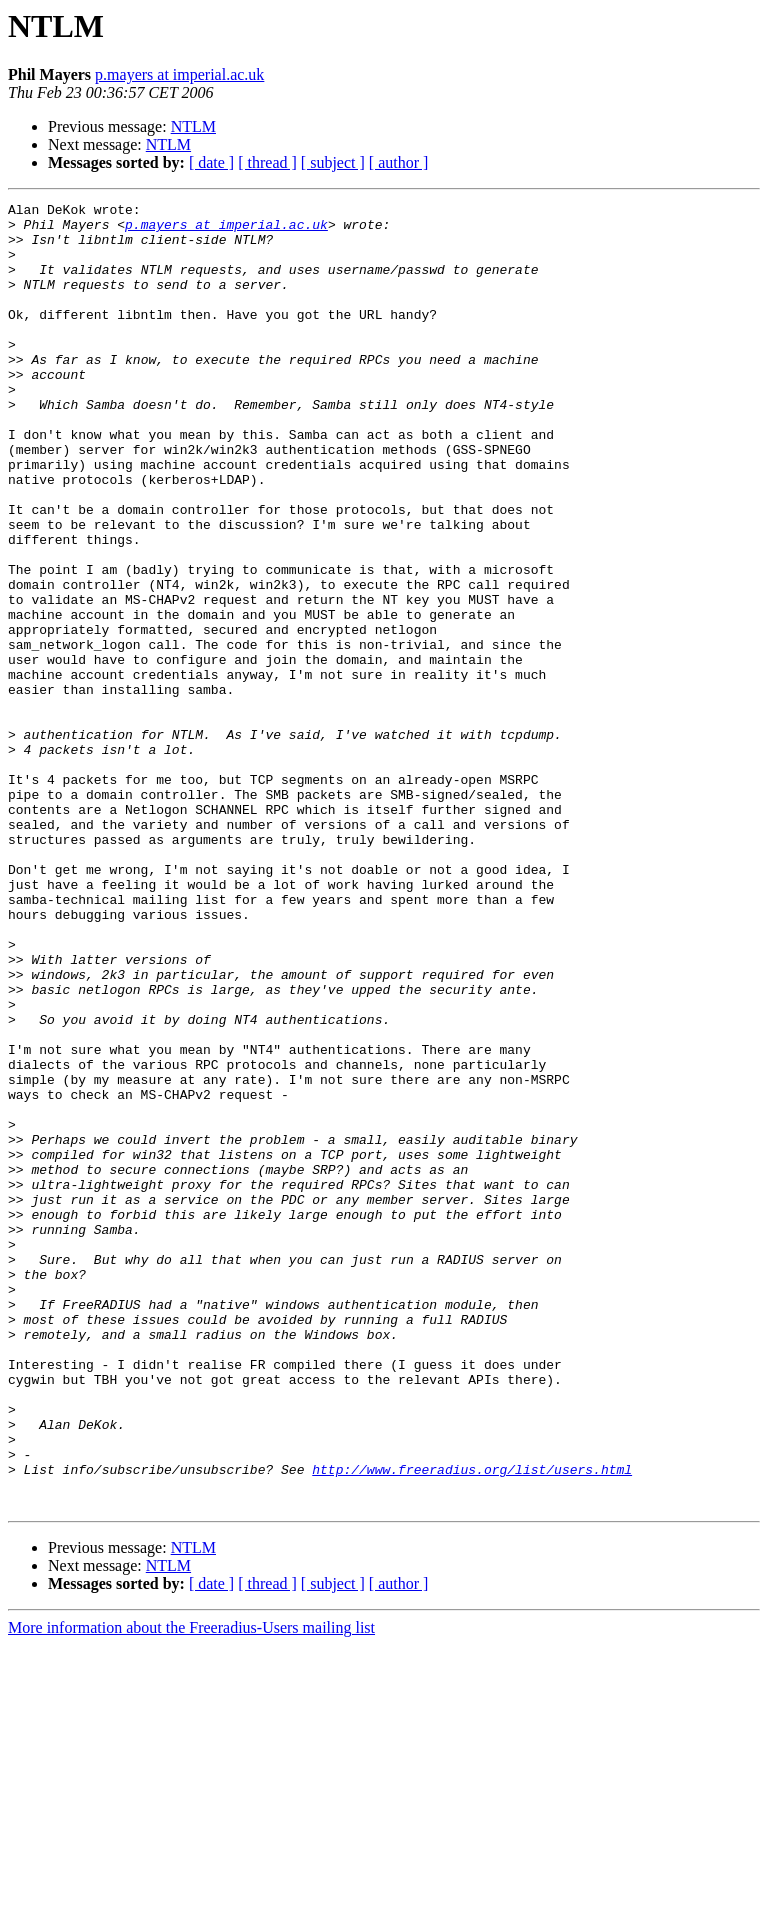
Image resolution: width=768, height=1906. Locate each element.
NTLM (193, 126)
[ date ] (211, 162)
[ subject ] (333, 162)
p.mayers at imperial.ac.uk (179, 74)
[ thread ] (267, 162)
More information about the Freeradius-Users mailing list (191, 1888)
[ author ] (399, 162)
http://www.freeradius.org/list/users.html (472, 1724)
